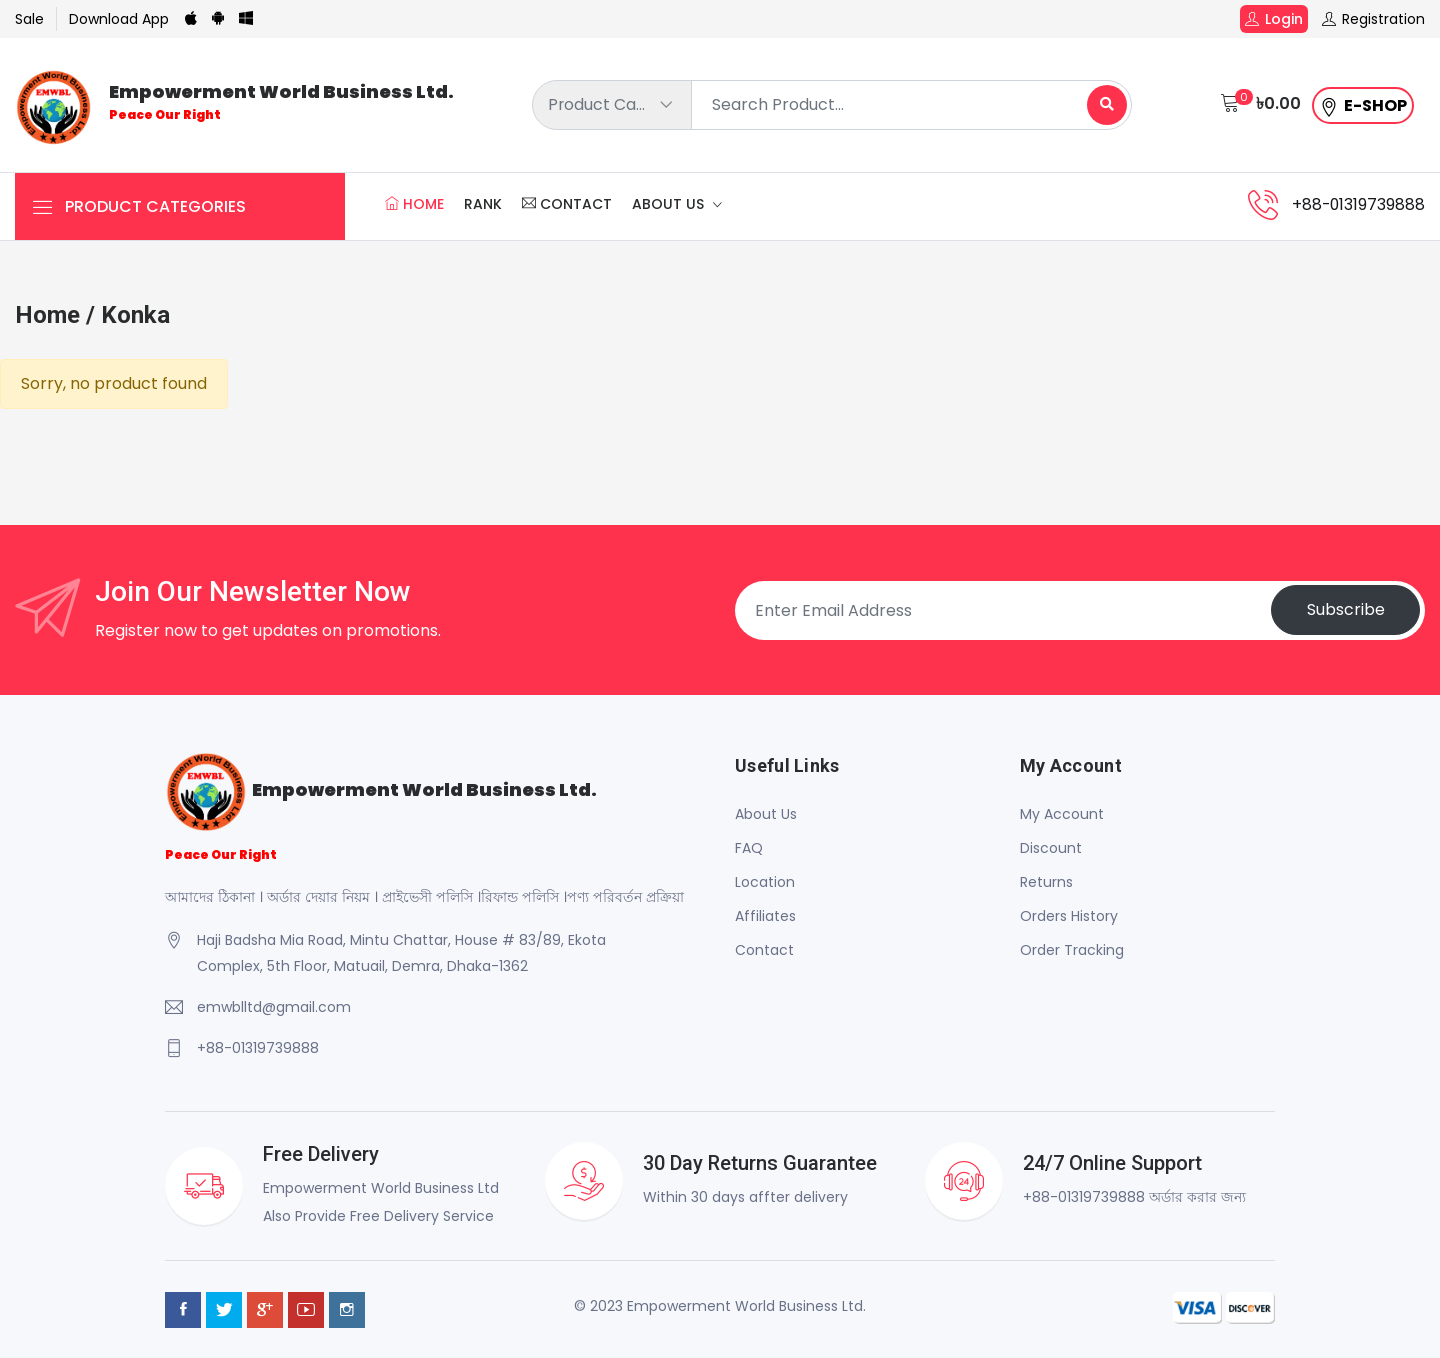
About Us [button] (670, 205)
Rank (483, 205)
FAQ (749, 848)
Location (765, 882)
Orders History (1069, 916)
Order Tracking (1072, 950)
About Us (766, 814)
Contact (567, 205)
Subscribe (1345, 610)
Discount (1051, 848)
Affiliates (765, 916)
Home (414, 205)
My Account (1062, 814)
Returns (1046, 882)
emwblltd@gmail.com (274, 1007)
